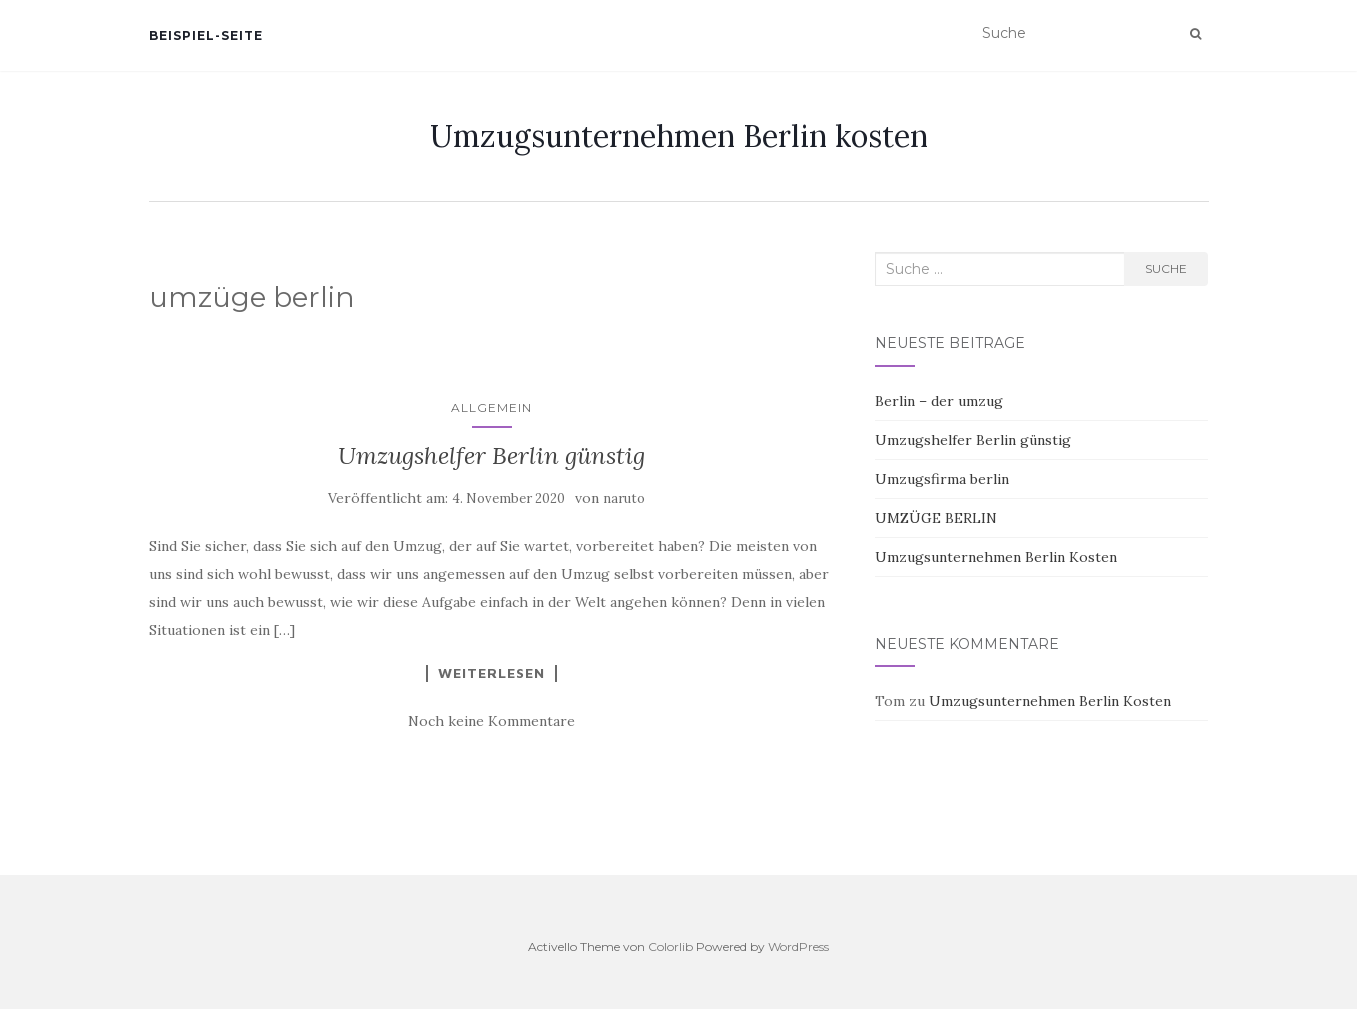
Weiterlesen (491, 673)
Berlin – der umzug (939, 401)
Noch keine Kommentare (491, 721)
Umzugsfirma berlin (942, 479)
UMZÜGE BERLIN (936, 518)
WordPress (798, 946)
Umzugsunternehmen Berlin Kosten (996, 557)
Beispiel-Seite (206, 35)
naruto (624, 498)
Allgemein (491, 407)
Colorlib (670, 946)
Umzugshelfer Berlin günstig (491, 455)
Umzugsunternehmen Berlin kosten (679, 136)
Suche (1166, 268)
